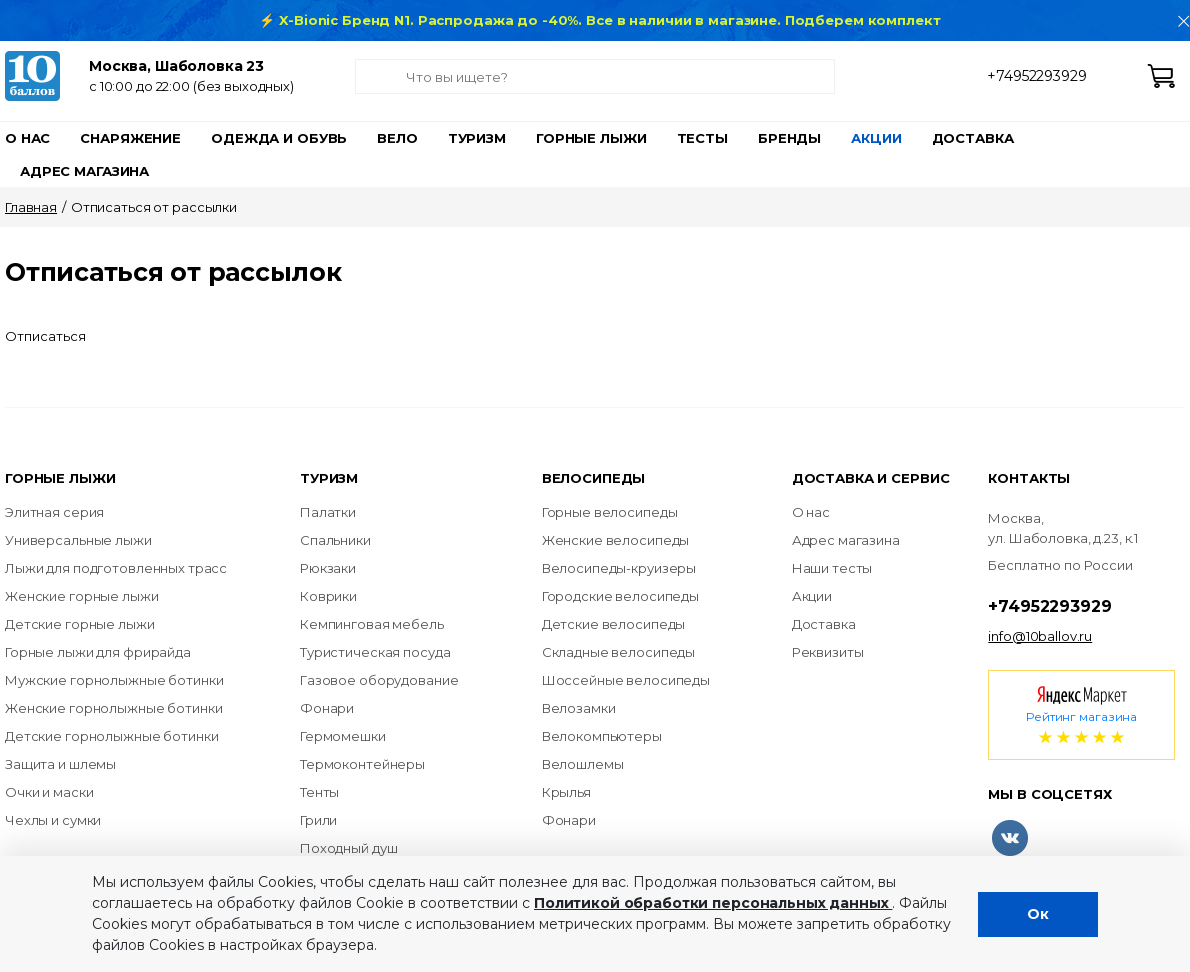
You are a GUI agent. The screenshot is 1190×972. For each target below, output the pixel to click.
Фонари (327, 708)
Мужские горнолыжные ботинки (114, 680)
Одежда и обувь (279, 138)
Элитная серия (54, 512)
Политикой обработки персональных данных (713, 903)
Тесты (702, 138)
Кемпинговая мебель (372, 624)
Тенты (319, 792)
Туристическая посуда (375, 652)
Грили (318, 820)
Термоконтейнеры (362, 764)
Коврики (328, 596)
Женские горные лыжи (82, 596)
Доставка (973, 138)
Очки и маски (49, 792)
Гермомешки (343, 736)
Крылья (566, 792)
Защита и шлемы (60, 764)
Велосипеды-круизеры (619, 568)
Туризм (477, 138)
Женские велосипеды (616, 540)
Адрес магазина (84, 171)
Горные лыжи (591, 138)
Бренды (789, 138)
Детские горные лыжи (80, 624)
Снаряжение (130, 138)
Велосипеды (594, 478)
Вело (397, 138)
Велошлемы (583, 764)
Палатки (328, 512)
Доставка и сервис (871, 478)
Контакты (1029, 478)
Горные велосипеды (610, 512)
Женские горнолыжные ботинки (114, 708)
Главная (31, 207)
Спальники (335, 540)
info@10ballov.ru (1040, 636)
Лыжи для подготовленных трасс (116, 568)
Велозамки (579, 708)
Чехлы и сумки (53, 820)
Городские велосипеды (620, 596)
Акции (876, 138)
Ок (1038, 914)
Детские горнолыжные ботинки (112, 736)
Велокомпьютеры (602, 736)
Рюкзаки (328, 568)
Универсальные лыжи (78, 540)
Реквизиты (828, 652)
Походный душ (348, 848)
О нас (27, 138)
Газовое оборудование (379, 680)
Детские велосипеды (614, 624)
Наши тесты (832, 568)
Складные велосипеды (619, 652)
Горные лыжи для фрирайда (98, 652)
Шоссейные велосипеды (626, 680)
